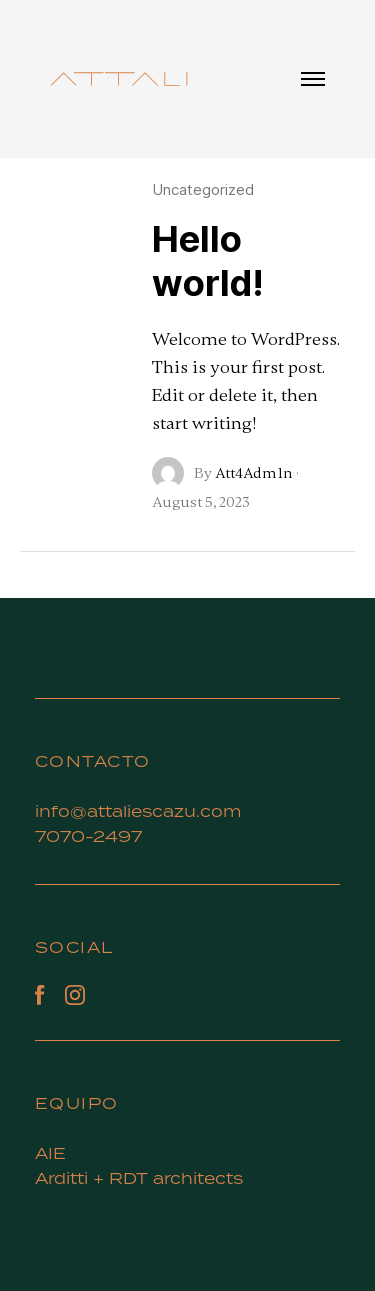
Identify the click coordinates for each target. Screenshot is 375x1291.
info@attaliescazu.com (138, 811)
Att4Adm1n (254, 473)
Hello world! (208, 261)
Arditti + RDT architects (139, 1178)
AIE (53, 1153)
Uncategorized (203, 189)
